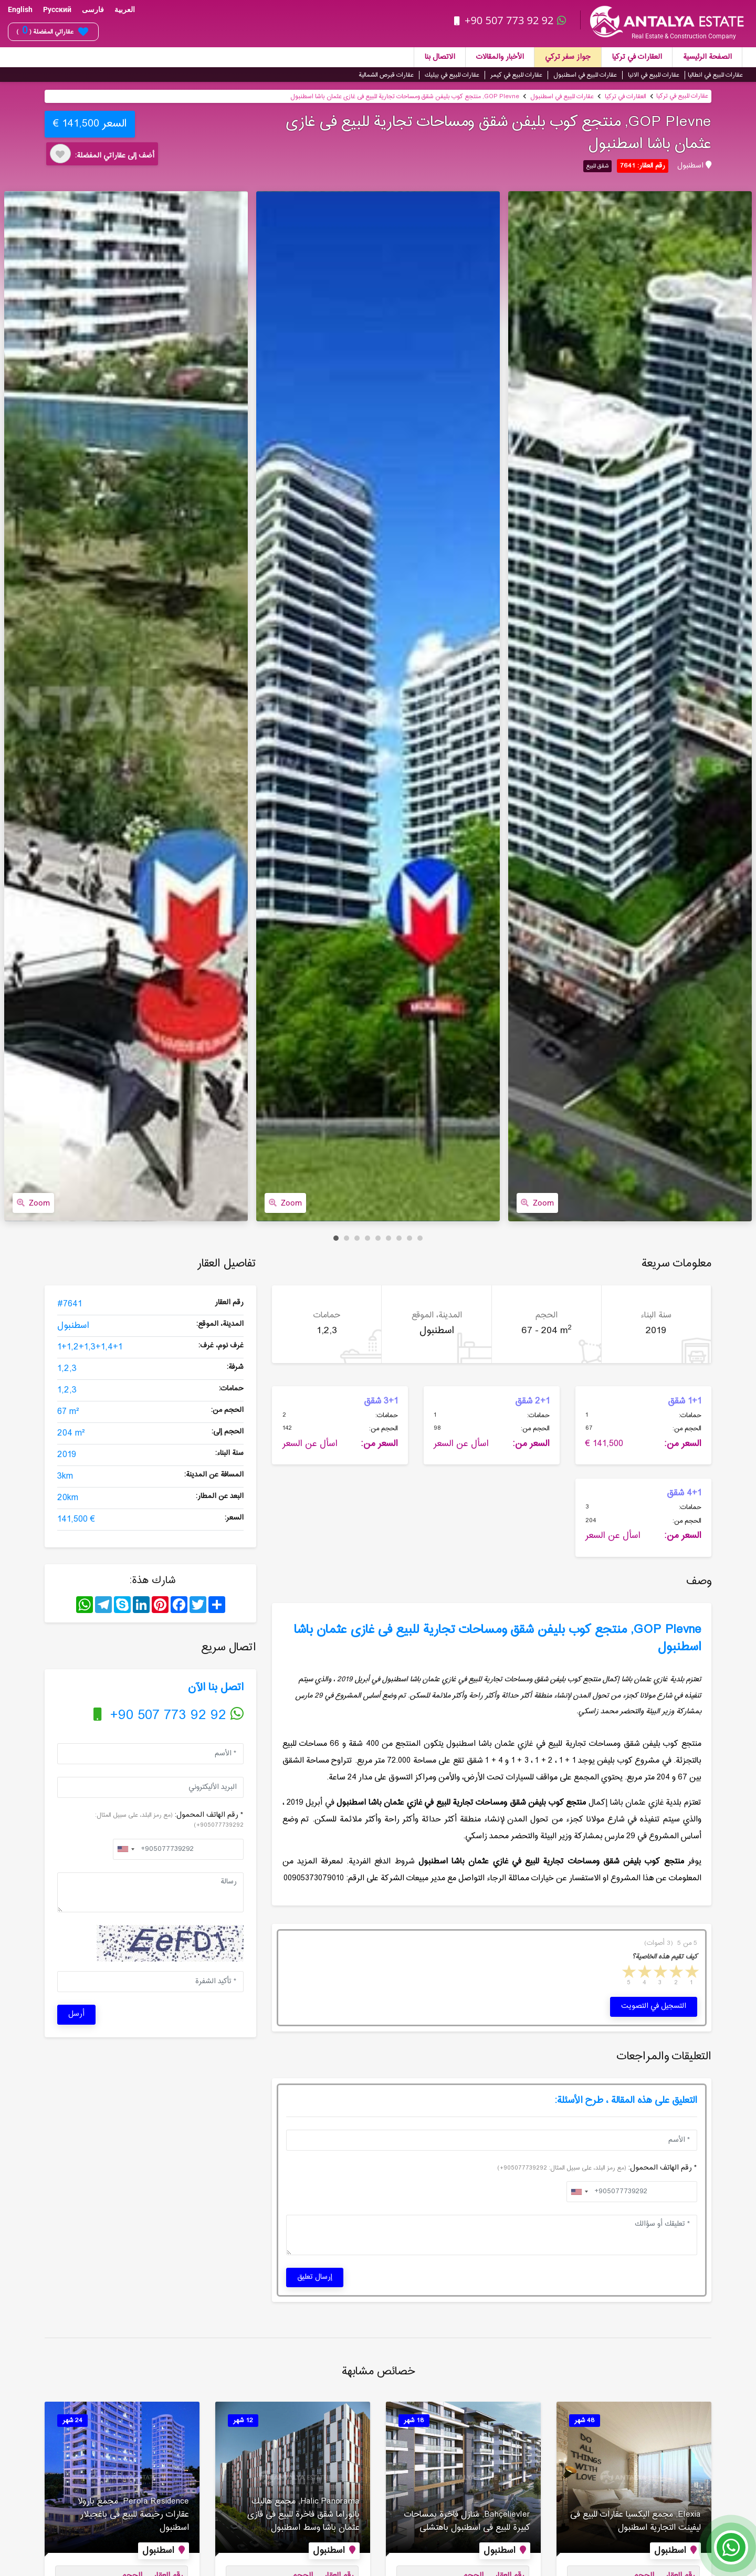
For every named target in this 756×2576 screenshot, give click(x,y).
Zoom (33, 1203)
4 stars (644, 1973)
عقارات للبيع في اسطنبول (585, 75)
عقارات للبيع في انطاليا (715, 75)
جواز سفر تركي (568, 57)
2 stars (675, 1973)
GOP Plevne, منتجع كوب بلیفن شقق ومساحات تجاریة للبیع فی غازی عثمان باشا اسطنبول (404, 96)
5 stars (628, 1973)
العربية (124, 9)
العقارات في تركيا (637, 57)
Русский (57, 9)
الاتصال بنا (440, 57)
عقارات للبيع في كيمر (516, 75)
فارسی (93, 9)
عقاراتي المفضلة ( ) (52, 31)
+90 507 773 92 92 (511, 20)
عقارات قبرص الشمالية (386, 75)
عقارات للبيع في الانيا (653, 75)
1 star (691, 1973)
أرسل (76, 2014)
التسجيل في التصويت (653, 2006)
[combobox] (125, 1849)
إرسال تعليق (314, 2277)
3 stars (659, 1973)
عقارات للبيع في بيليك (452, 75)
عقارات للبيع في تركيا (682, 96)
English (20, 9)
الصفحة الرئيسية (707, 57)
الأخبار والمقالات (500, 57)
